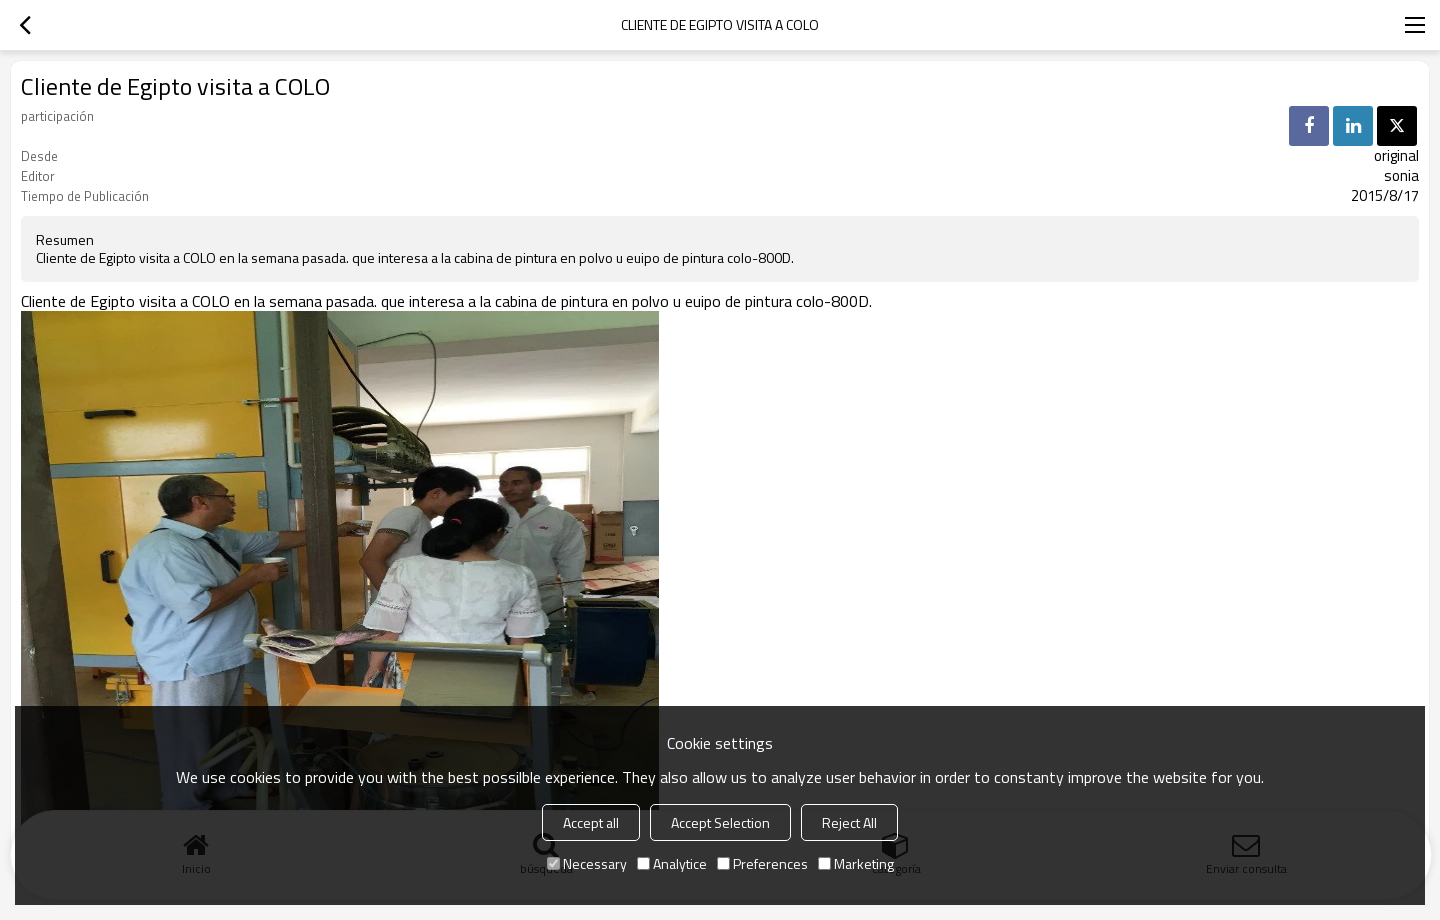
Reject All (849, 822)
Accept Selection (720, 822)
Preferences (762, 863)
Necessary (587, 863)
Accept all (591, 822)
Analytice (672, 863)
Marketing (856, 863)
